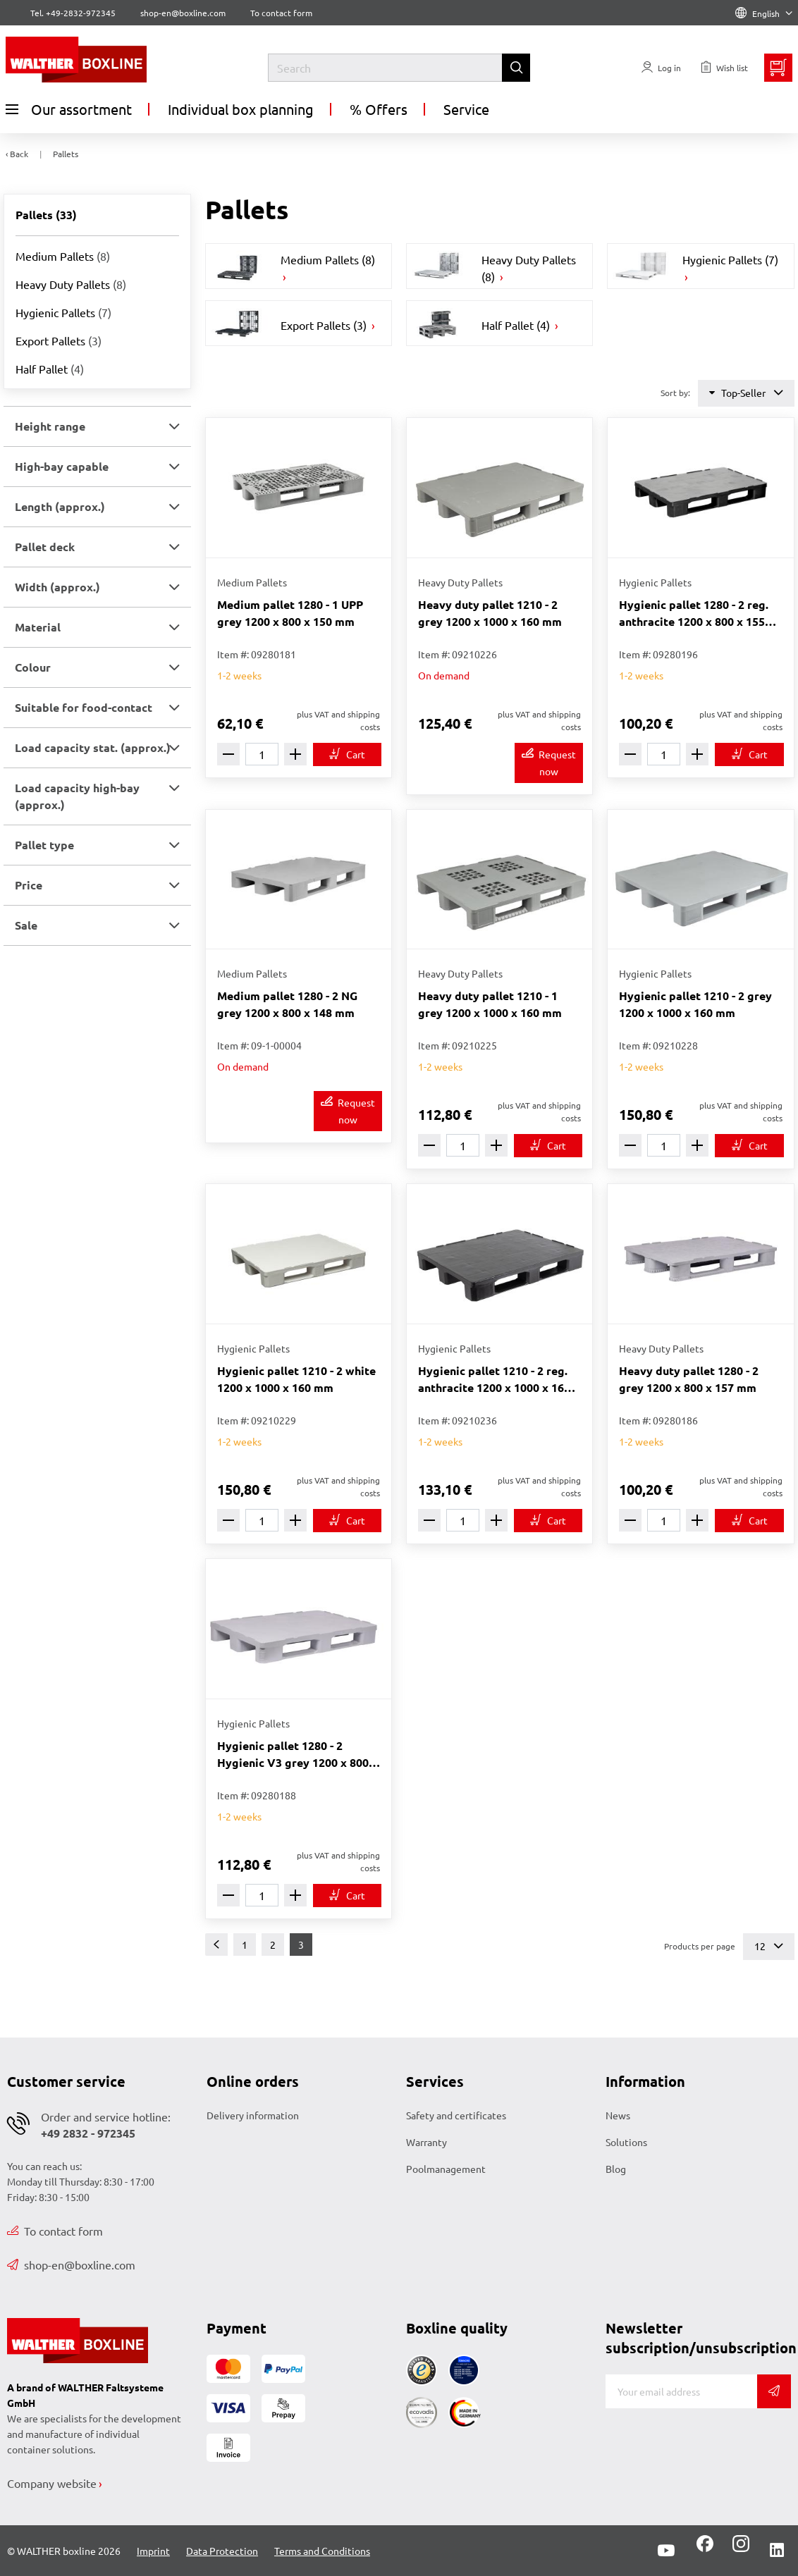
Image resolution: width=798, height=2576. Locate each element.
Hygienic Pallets (63, 312)
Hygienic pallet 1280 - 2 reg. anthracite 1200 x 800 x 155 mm (693, 613)
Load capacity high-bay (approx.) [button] (77, 796)
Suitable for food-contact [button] (83, 707)
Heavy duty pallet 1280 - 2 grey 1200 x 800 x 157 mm (689, 1379)
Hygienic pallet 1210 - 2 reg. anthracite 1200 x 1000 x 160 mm (494, 1379)
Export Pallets (59, 340)
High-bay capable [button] (62, 466)
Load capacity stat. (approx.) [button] (93, 747)
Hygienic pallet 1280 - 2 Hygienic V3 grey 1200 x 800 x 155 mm (297, 1754)
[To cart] (347, 754)
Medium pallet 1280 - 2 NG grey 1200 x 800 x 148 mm (287, 1004)
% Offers (378, 109)
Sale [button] (26, 925)
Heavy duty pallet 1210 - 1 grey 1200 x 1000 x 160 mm (490, 1004)
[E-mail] (681, 2391)
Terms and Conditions (322, 2550)
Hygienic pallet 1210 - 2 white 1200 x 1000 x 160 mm (296, 1379)
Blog (616, 2168)
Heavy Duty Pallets (71, 284)
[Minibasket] (778, 68)
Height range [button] (50, 426)
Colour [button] (33, 667)
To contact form (281, 12)
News (618, 2115)
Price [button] (28, 884)
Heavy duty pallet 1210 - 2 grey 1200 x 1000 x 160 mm (490, 613)
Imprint (153, 2550)
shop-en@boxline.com (71, 2264)
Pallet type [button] (44, 844)
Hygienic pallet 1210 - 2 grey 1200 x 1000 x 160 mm (695, 1004)
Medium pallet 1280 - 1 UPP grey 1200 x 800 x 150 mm (290, 613)
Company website (52, 2483)
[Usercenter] (661, 68)
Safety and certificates (456, 2115)
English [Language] (763, 13)
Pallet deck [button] (45, 546)
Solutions (626, 2142)
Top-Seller (746, 393)
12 (768, 1946)
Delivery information (253, 2115)
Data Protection (222, 2550)
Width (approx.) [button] (57, 586)
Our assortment (69, 109)
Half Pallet (50, 369)
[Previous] (216, 1944)
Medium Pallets (63, 256)
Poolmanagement (446, 2168)
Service (466, 109)
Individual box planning (241, 109)
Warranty (426, 2142)
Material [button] (38, 627)
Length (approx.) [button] (60, 506)
